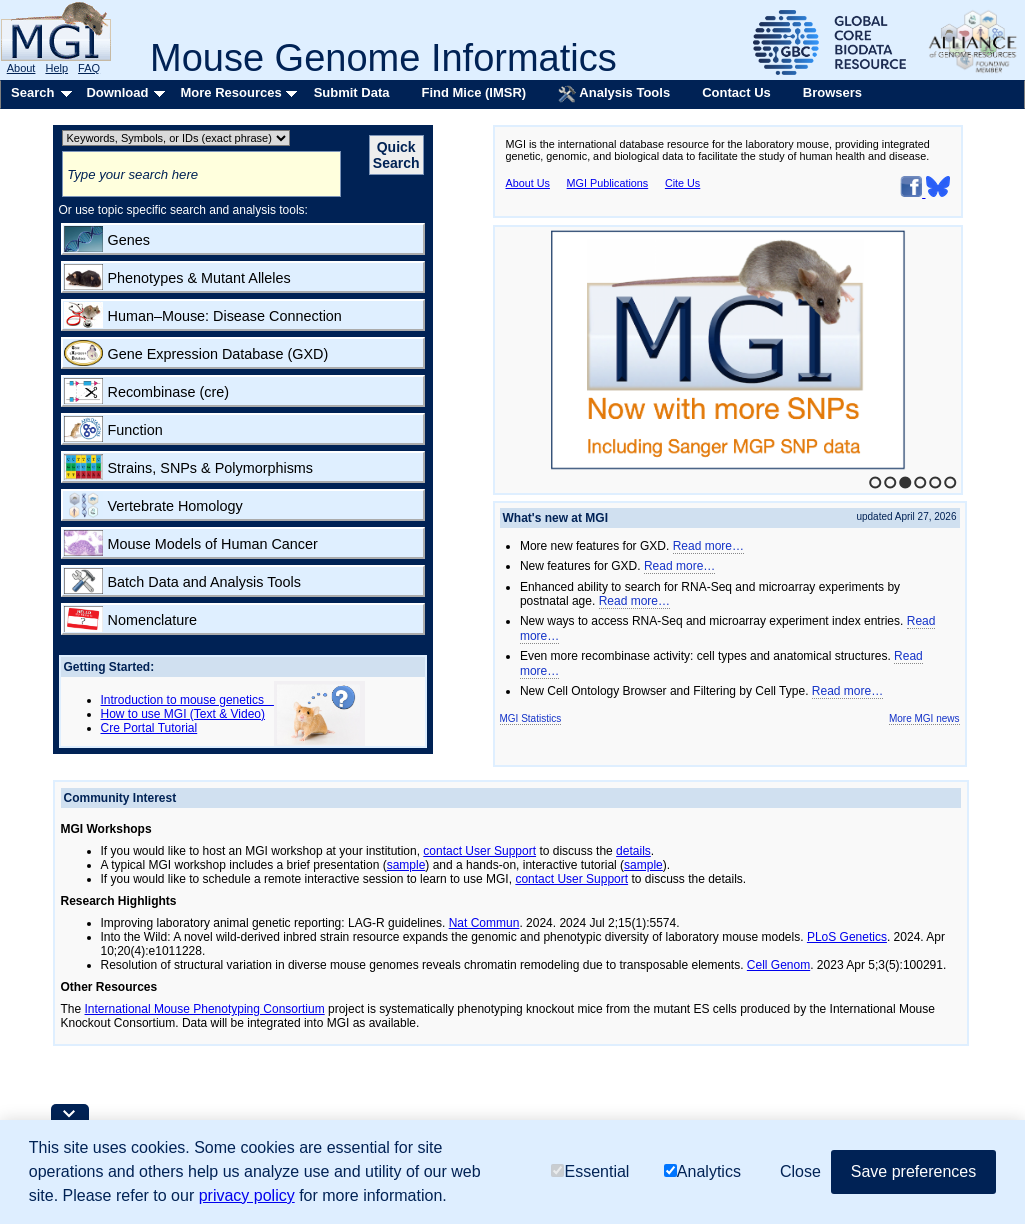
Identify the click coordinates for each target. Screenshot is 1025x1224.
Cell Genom (778, 965)
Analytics (702, 1171)
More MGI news (924, 718)
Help (56, 68)
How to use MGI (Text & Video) (183, 714)
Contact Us (736, 92)
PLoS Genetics (847, 937)
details (633, 851)
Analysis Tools (614, 94)
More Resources (230, 92)
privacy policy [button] (247, 1195)
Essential (590, 1171)
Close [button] (800, 1171)
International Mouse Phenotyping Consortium (205, 1009)
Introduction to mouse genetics (187, 700)
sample (406, 865)
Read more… (708, 546)
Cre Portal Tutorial (149, 728)
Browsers (832, 92)
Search (32, 92)
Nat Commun (484, 923)
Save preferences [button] (913, 1171)
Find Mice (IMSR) (473, 92)
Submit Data (352, 92)
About (21, 68)
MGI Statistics (531, 718)
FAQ (89, 68)
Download (117, 92)
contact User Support (479, 851)
